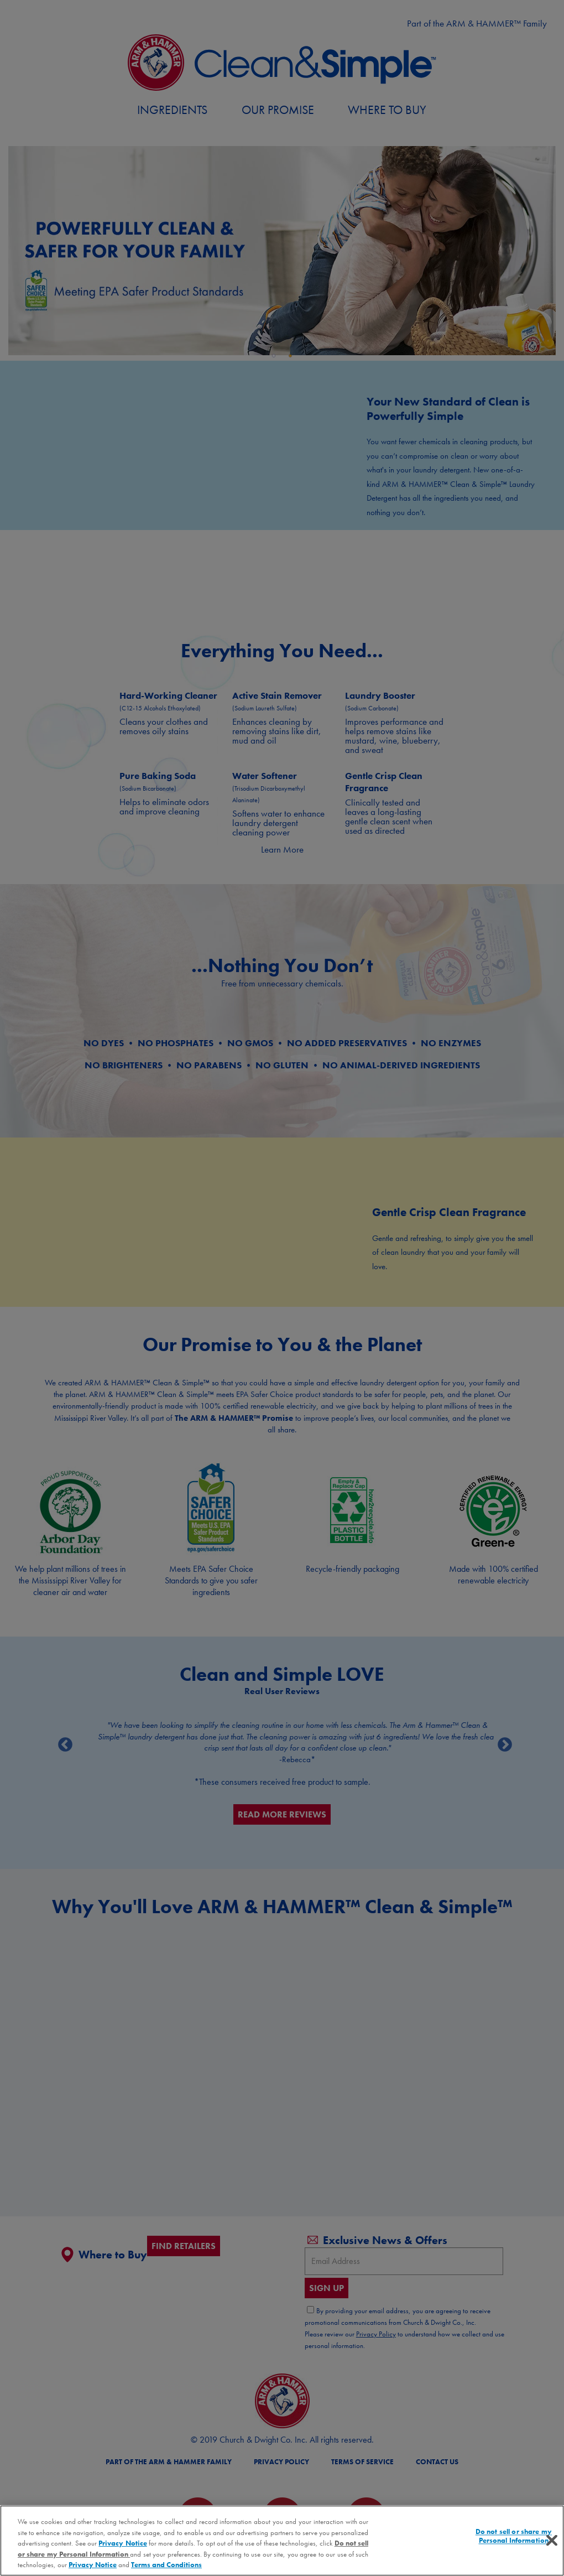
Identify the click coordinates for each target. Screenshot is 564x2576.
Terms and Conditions (166, 2564)
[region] (282, 2540)
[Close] (552, 2540)
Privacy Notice (122, 2543)
